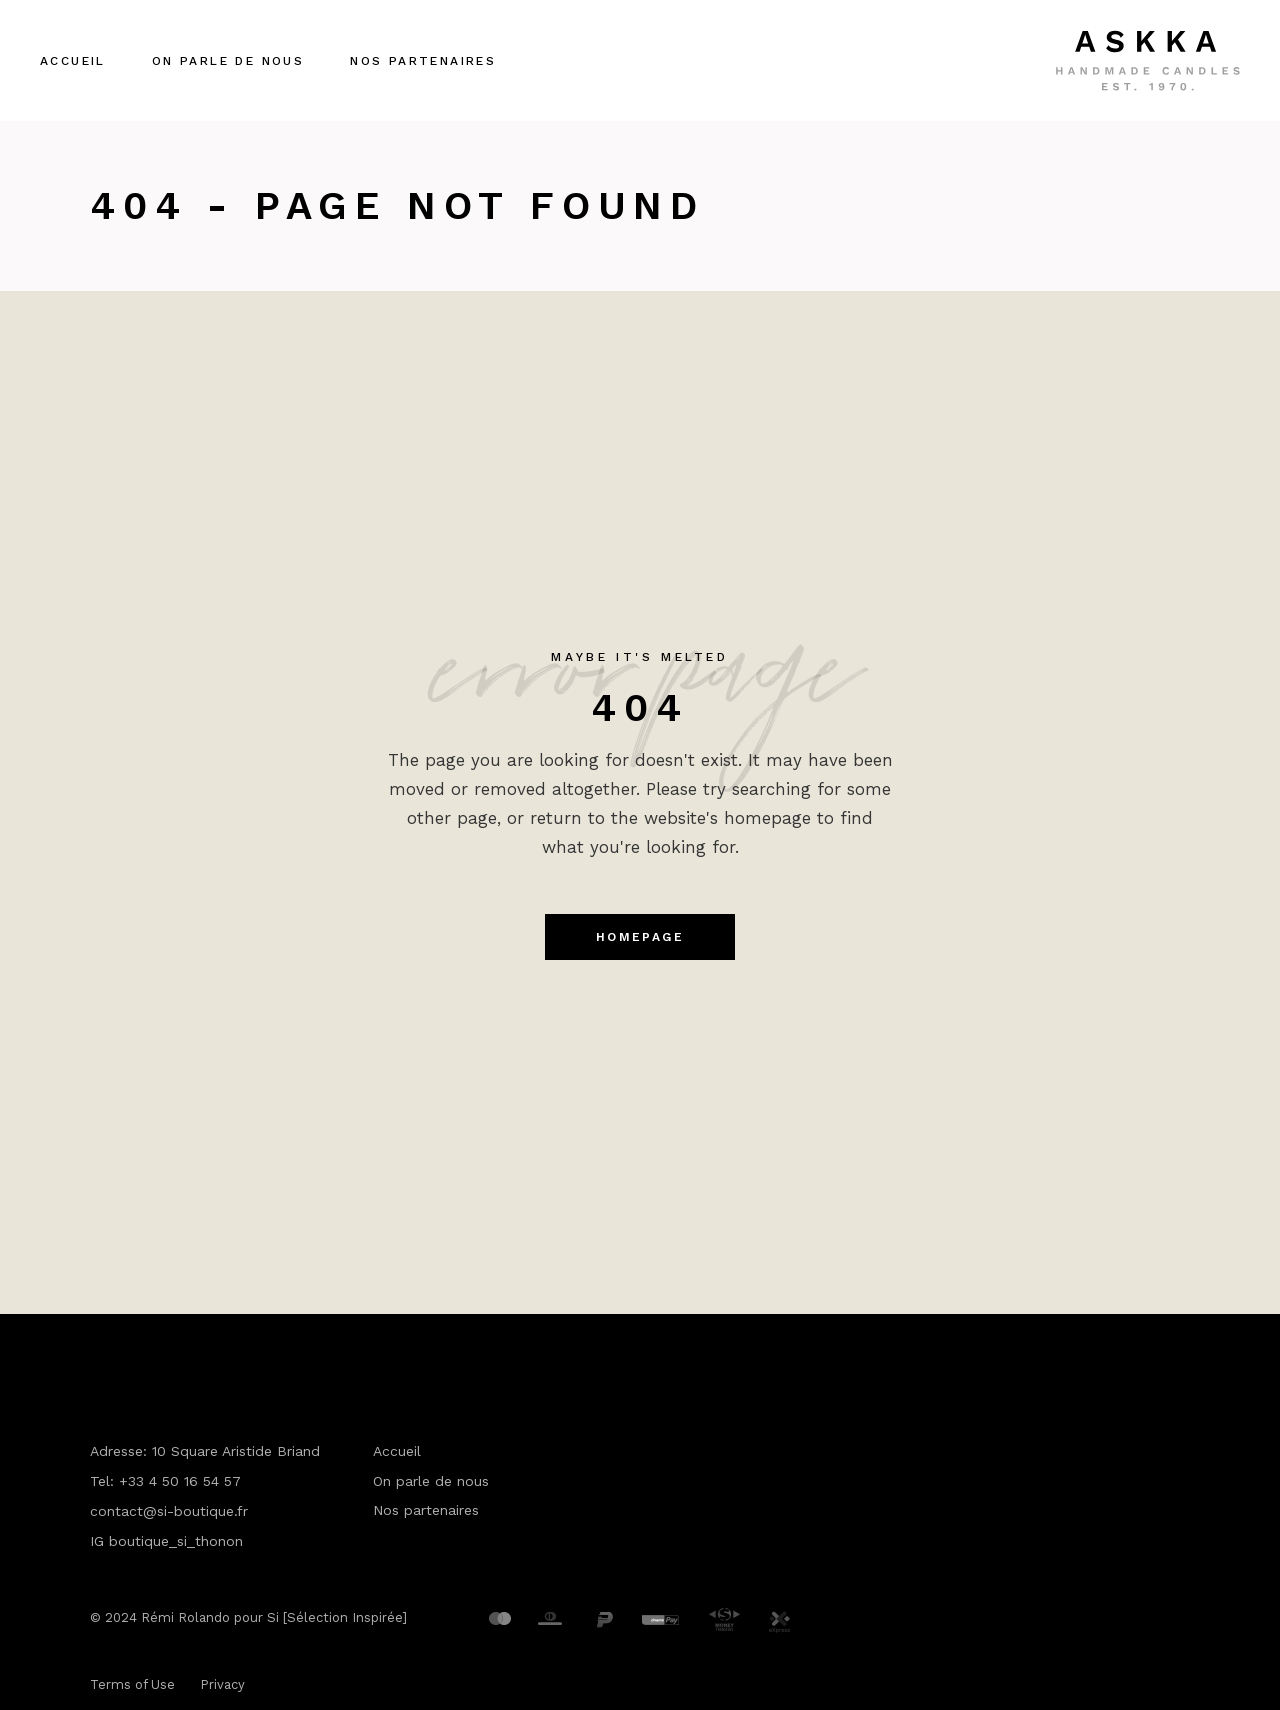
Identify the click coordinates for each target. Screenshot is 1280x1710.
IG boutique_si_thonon (166, 1541)
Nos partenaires (426, 1510)
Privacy (222, 1684)
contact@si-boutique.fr (169, 1511)
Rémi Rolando (185, 1617)
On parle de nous (431, 1481)
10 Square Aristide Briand (236, 1451)
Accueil (397, 1451)
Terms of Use (132, 1684)
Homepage (640, 937)
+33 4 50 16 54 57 (180, 1481)
